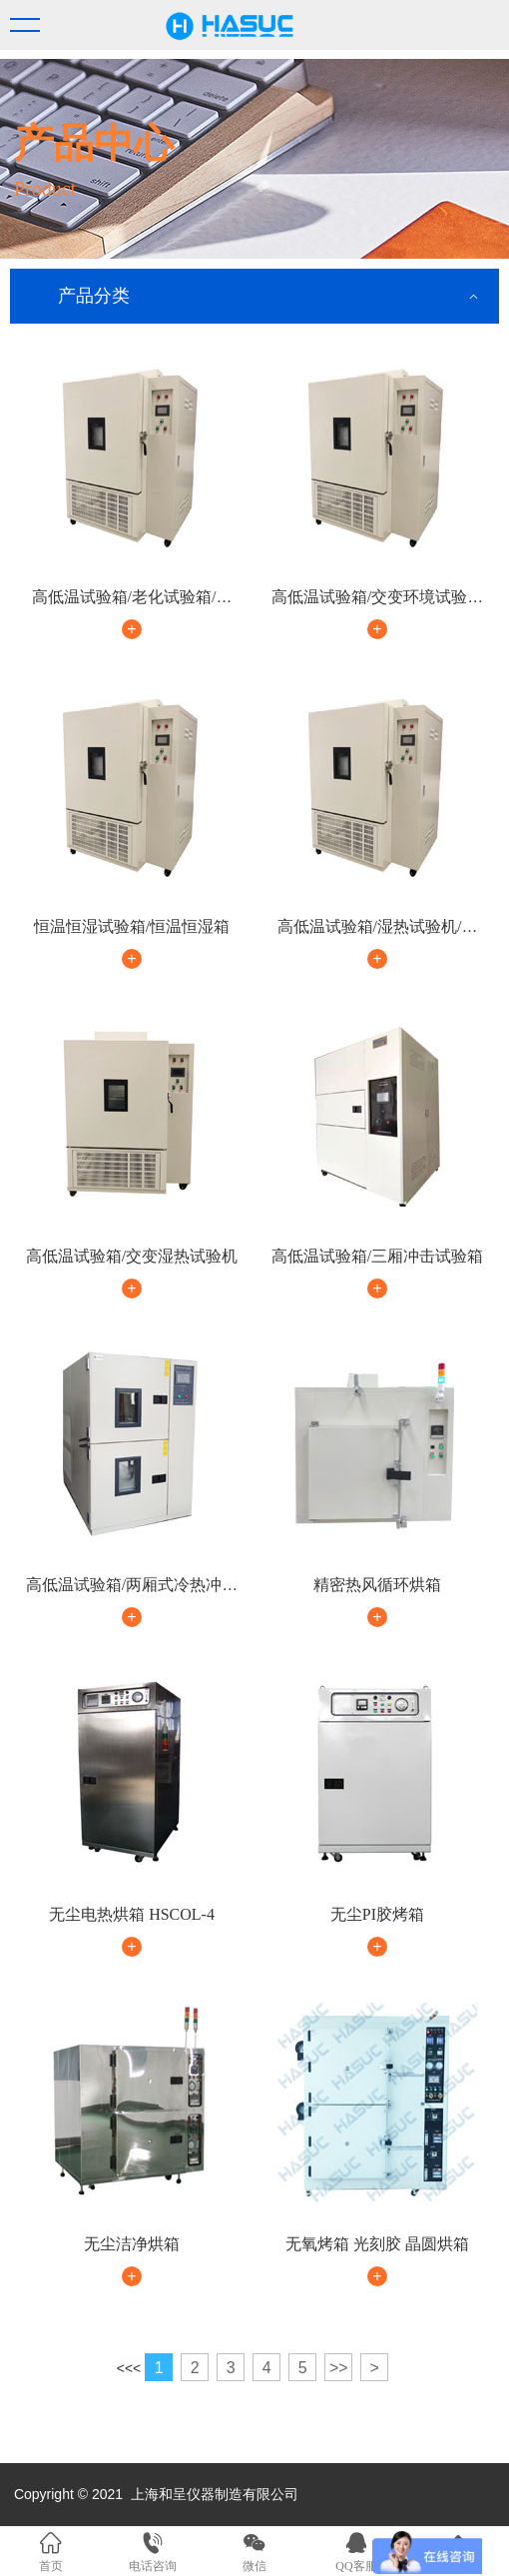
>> (338, 2367)
